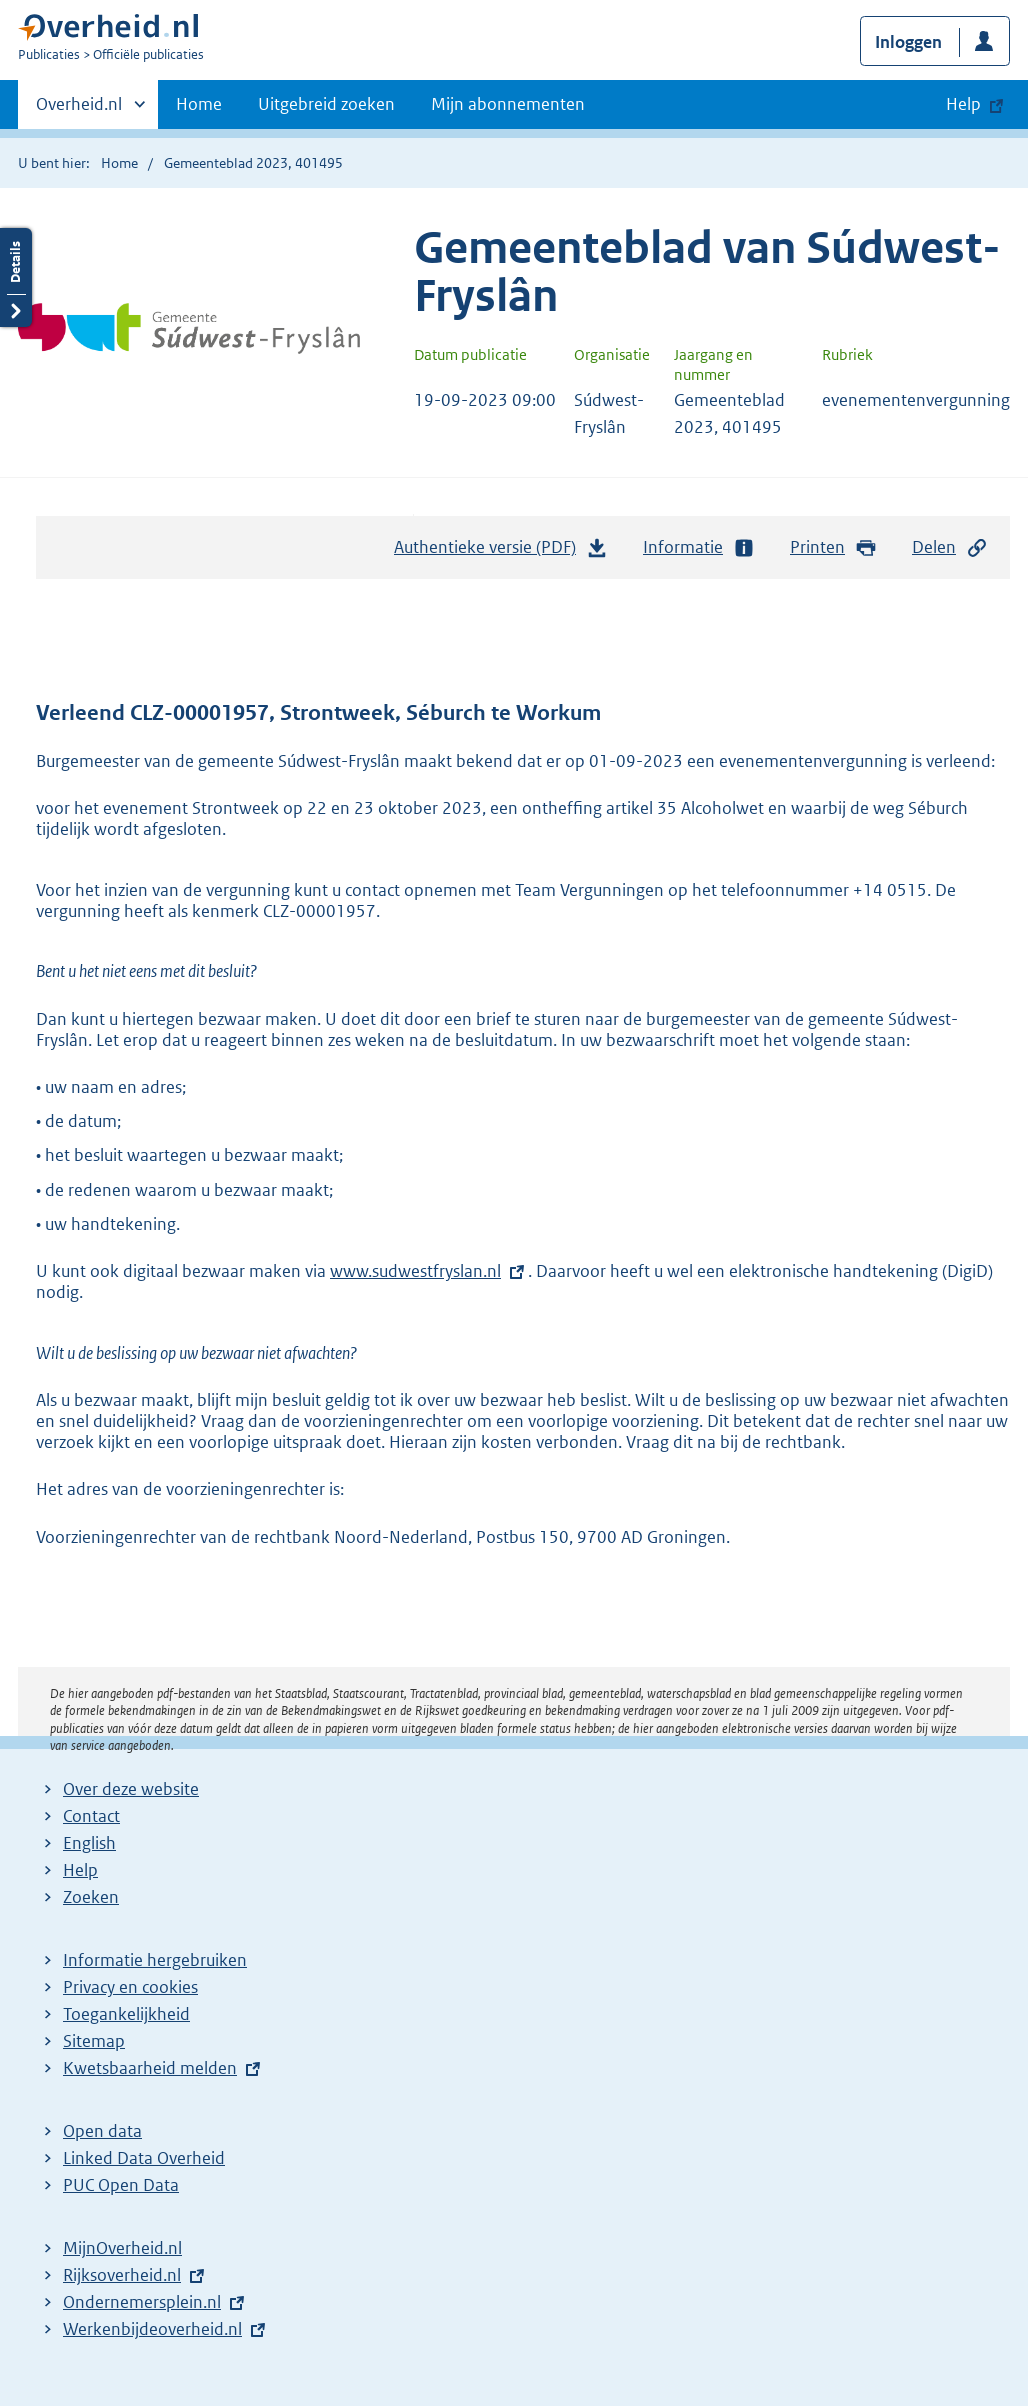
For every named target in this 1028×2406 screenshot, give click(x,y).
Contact (91, 1816)
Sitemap (94, 2041)
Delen (950, 547)
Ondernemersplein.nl (142, 2302)
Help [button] (963, 104)
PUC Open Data (121, 2185)
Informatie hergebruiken (155, 1960)
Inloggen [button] (908, 42)
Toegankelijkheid (126, 2014)
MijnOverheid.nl (122, 2248)
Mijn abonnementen (508, 104)
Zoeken (91, 1897)
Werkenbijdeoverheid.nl (152, 2329)
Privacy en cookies (130, 1987)
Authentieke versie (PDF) (501, 552)
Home (199, 104)
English (89, 1843)
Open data (102, 2131)
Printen (833, 547)
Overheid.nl (79, 110)
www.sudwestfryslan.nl (415, 1271)
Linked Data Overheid (144, 2158)
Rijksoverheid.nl (122, 2275)
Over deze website (131, 1789)
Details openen (16, 277)
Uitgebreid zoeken (326, 104)
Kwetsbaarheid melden (150, 2068)
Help (80, 1870)
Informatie (699, 547)
